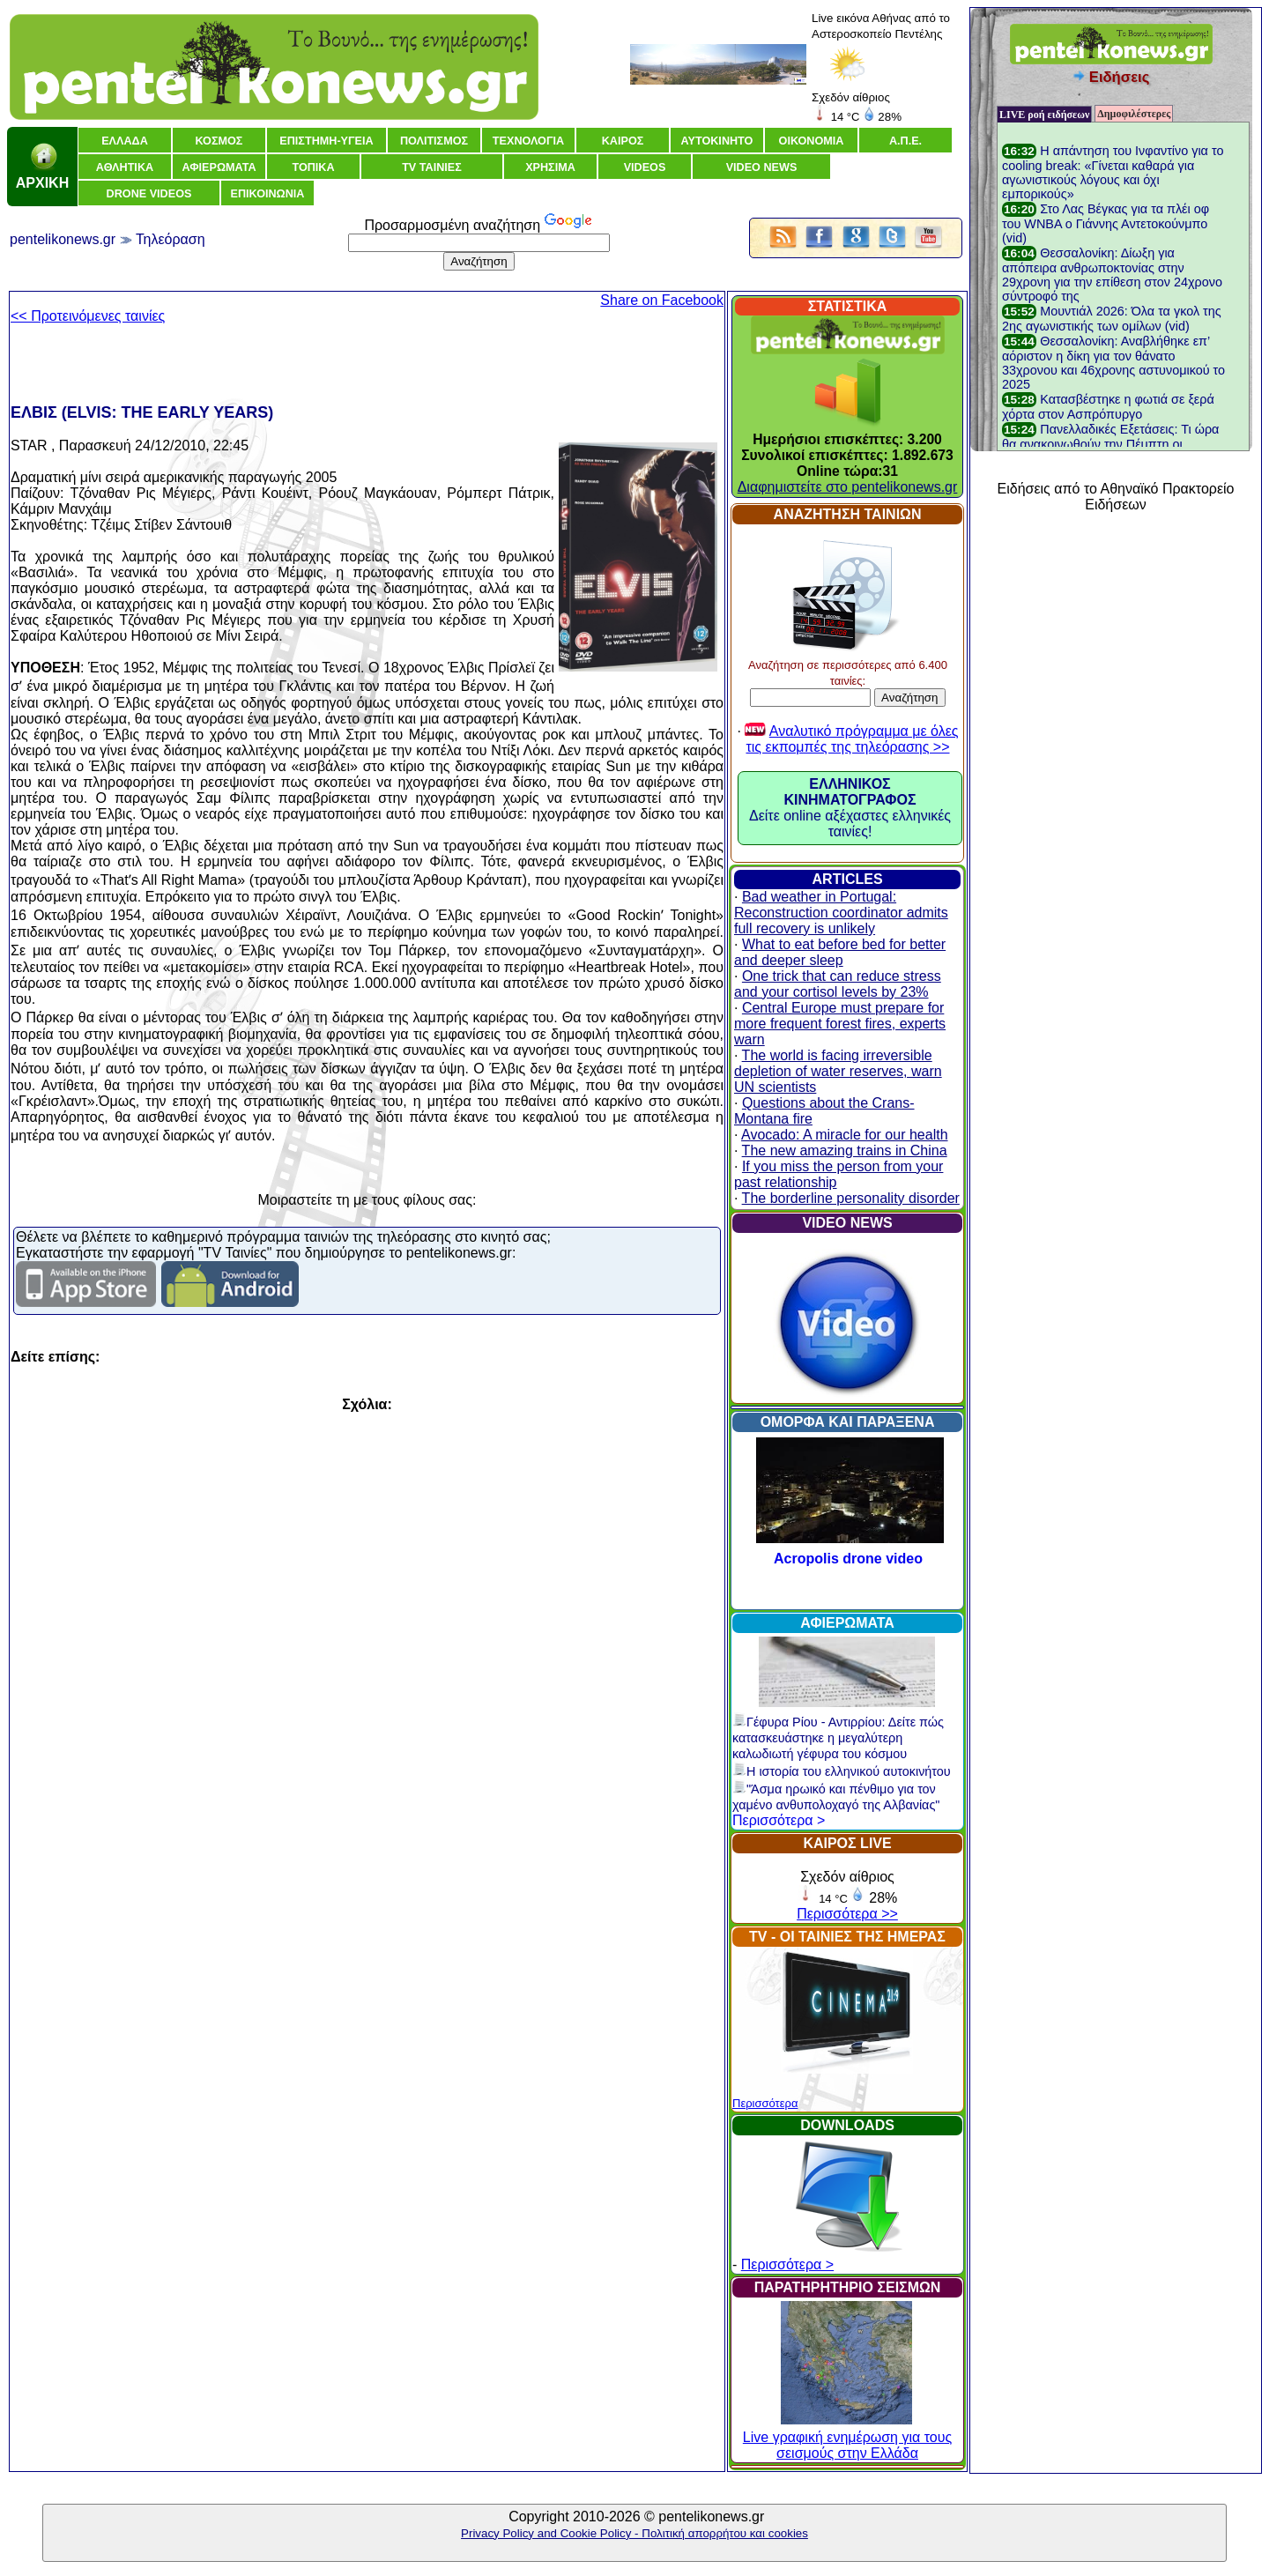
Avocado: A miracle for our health (844, 1134)
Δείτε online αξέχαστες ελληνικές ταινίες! (850, 807)
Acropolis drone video (848, 1558)
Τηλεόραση (170, 239)
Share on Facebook (662, 300)
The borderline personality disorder (851, 1198)
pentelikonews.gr (62, 239)
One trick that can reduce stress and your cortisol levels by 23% (837, 984)
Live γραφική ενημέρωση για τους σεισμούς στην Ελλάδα (847, 2437)
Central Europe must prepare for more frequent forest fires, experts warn (840, 1023)
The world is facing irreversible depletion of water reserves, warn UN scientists (838, 1071)
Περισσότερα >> (847, 1913)
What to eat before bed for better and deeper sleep (840, 952)
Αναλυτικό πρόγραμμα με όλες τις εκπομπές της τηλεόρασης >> (852, 739)
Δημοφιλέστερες (1133, 114)
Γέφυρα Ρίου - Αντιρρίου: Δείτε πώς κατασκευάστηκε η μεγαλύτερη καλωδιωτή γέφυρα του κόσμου (838, 1738)
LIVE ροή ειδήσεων (1044, 114)
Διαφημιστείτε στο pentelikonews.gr (848, 486)
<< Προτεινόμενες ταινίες (88, 315)
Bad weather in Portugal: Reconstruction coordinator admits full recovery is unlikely (841, 912)
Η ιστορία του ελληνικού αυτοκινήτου (841, 1771)
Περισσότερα (765, 2103)
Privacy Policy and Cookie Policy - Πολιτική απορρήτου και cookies (634, 2533)
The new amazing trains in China (844, 1150)
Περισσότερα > (778, 1820)
